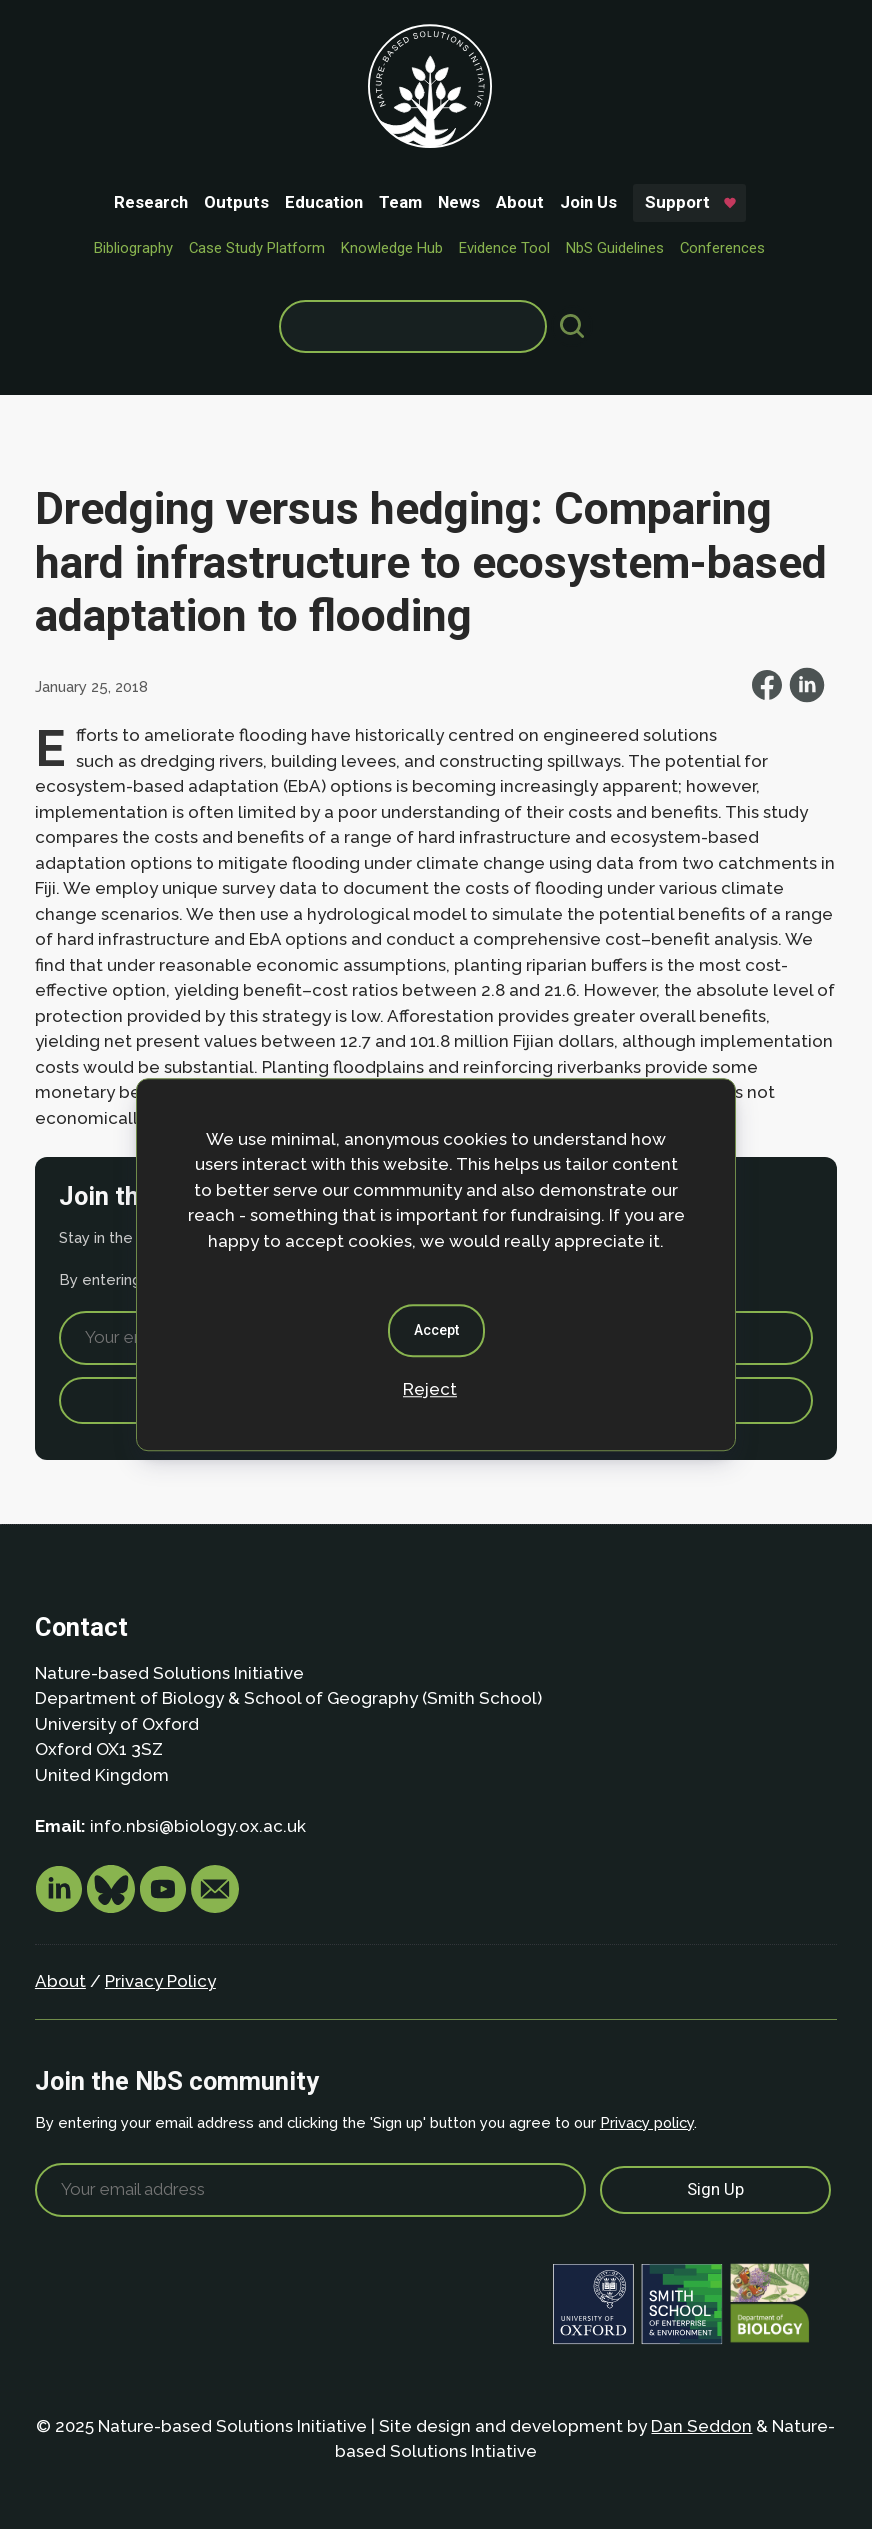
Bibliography (133, 248)
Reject (430, 1389)
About (520, 202)
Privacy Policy (160, 1981)
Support (677, 202)
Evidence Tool (504, 248)
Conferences (722, 248)
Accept (436, 1330)
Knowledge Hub (392, 248)
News (459, 202)
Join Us (588, 202)
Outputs (236, 202)
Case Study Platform (257, 248)
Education (324, 202)
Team (400, 202)
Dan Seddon (701, 2426)
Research (151, 202)
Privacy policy (647, 2122)
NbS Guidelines (615, 248)
